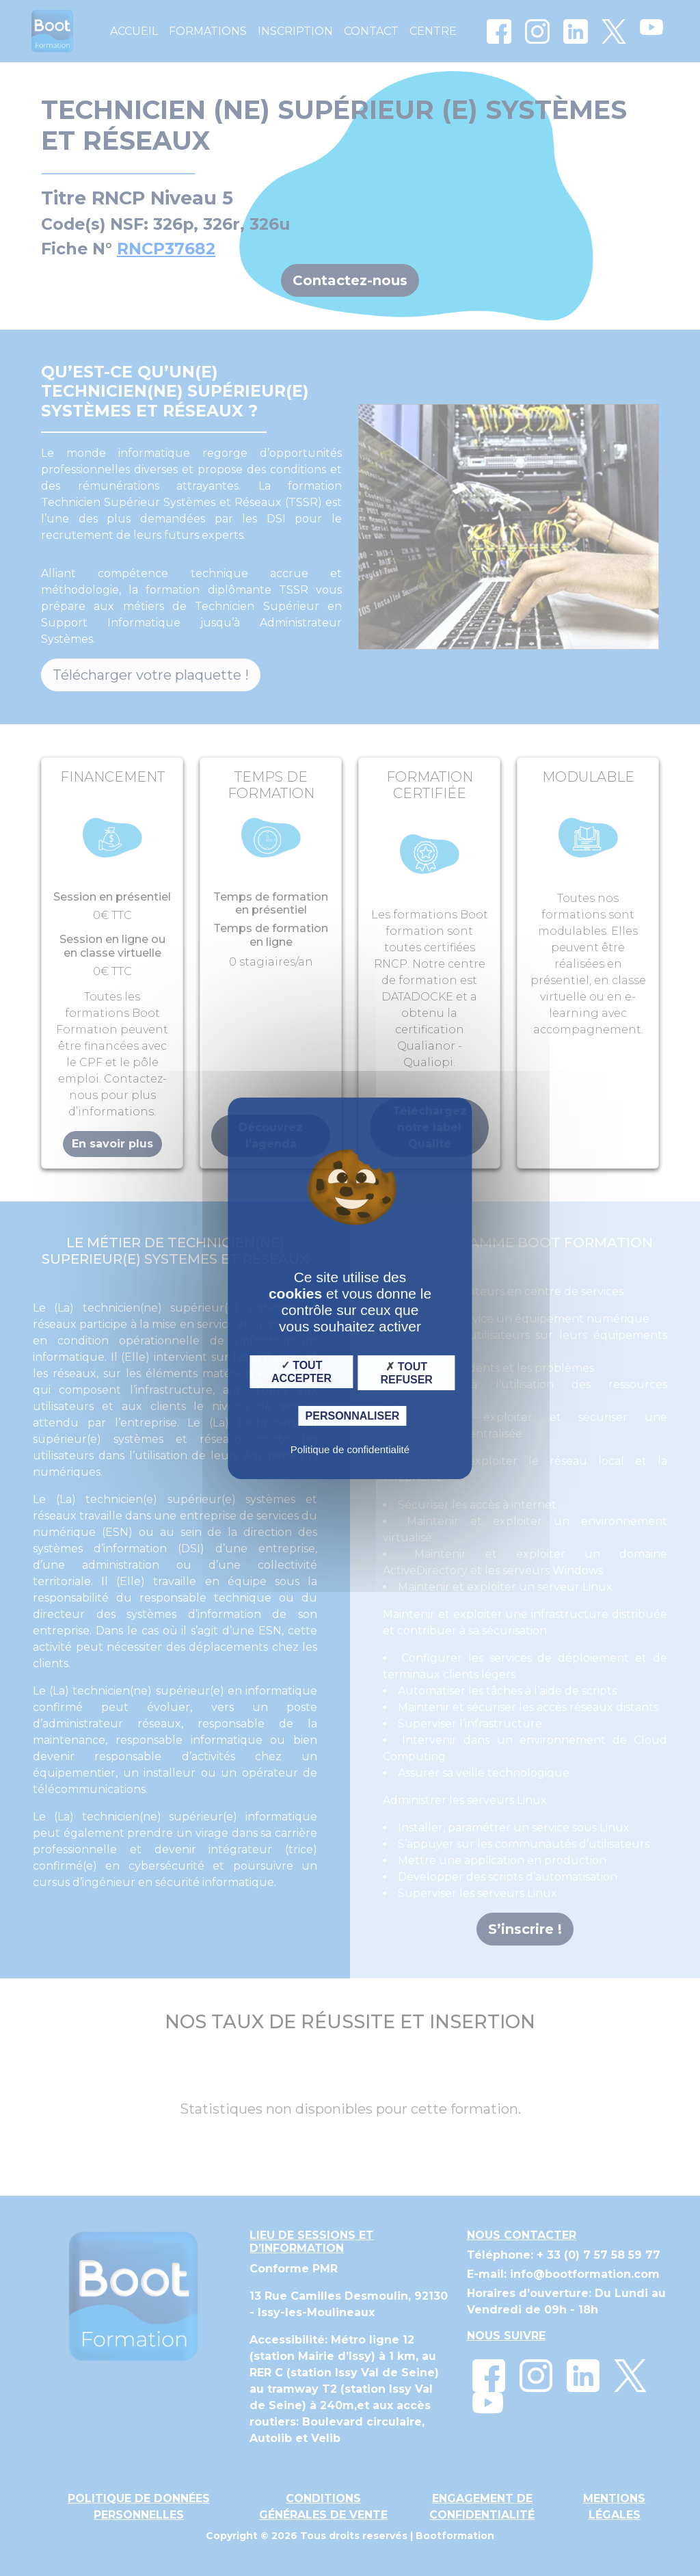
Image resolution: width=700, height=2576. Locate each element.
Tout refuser (406, 1372)
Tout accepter (301, 1371)
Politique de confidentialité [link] (350, 1449)
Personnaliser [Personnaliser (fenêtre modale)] (353, 1416)
